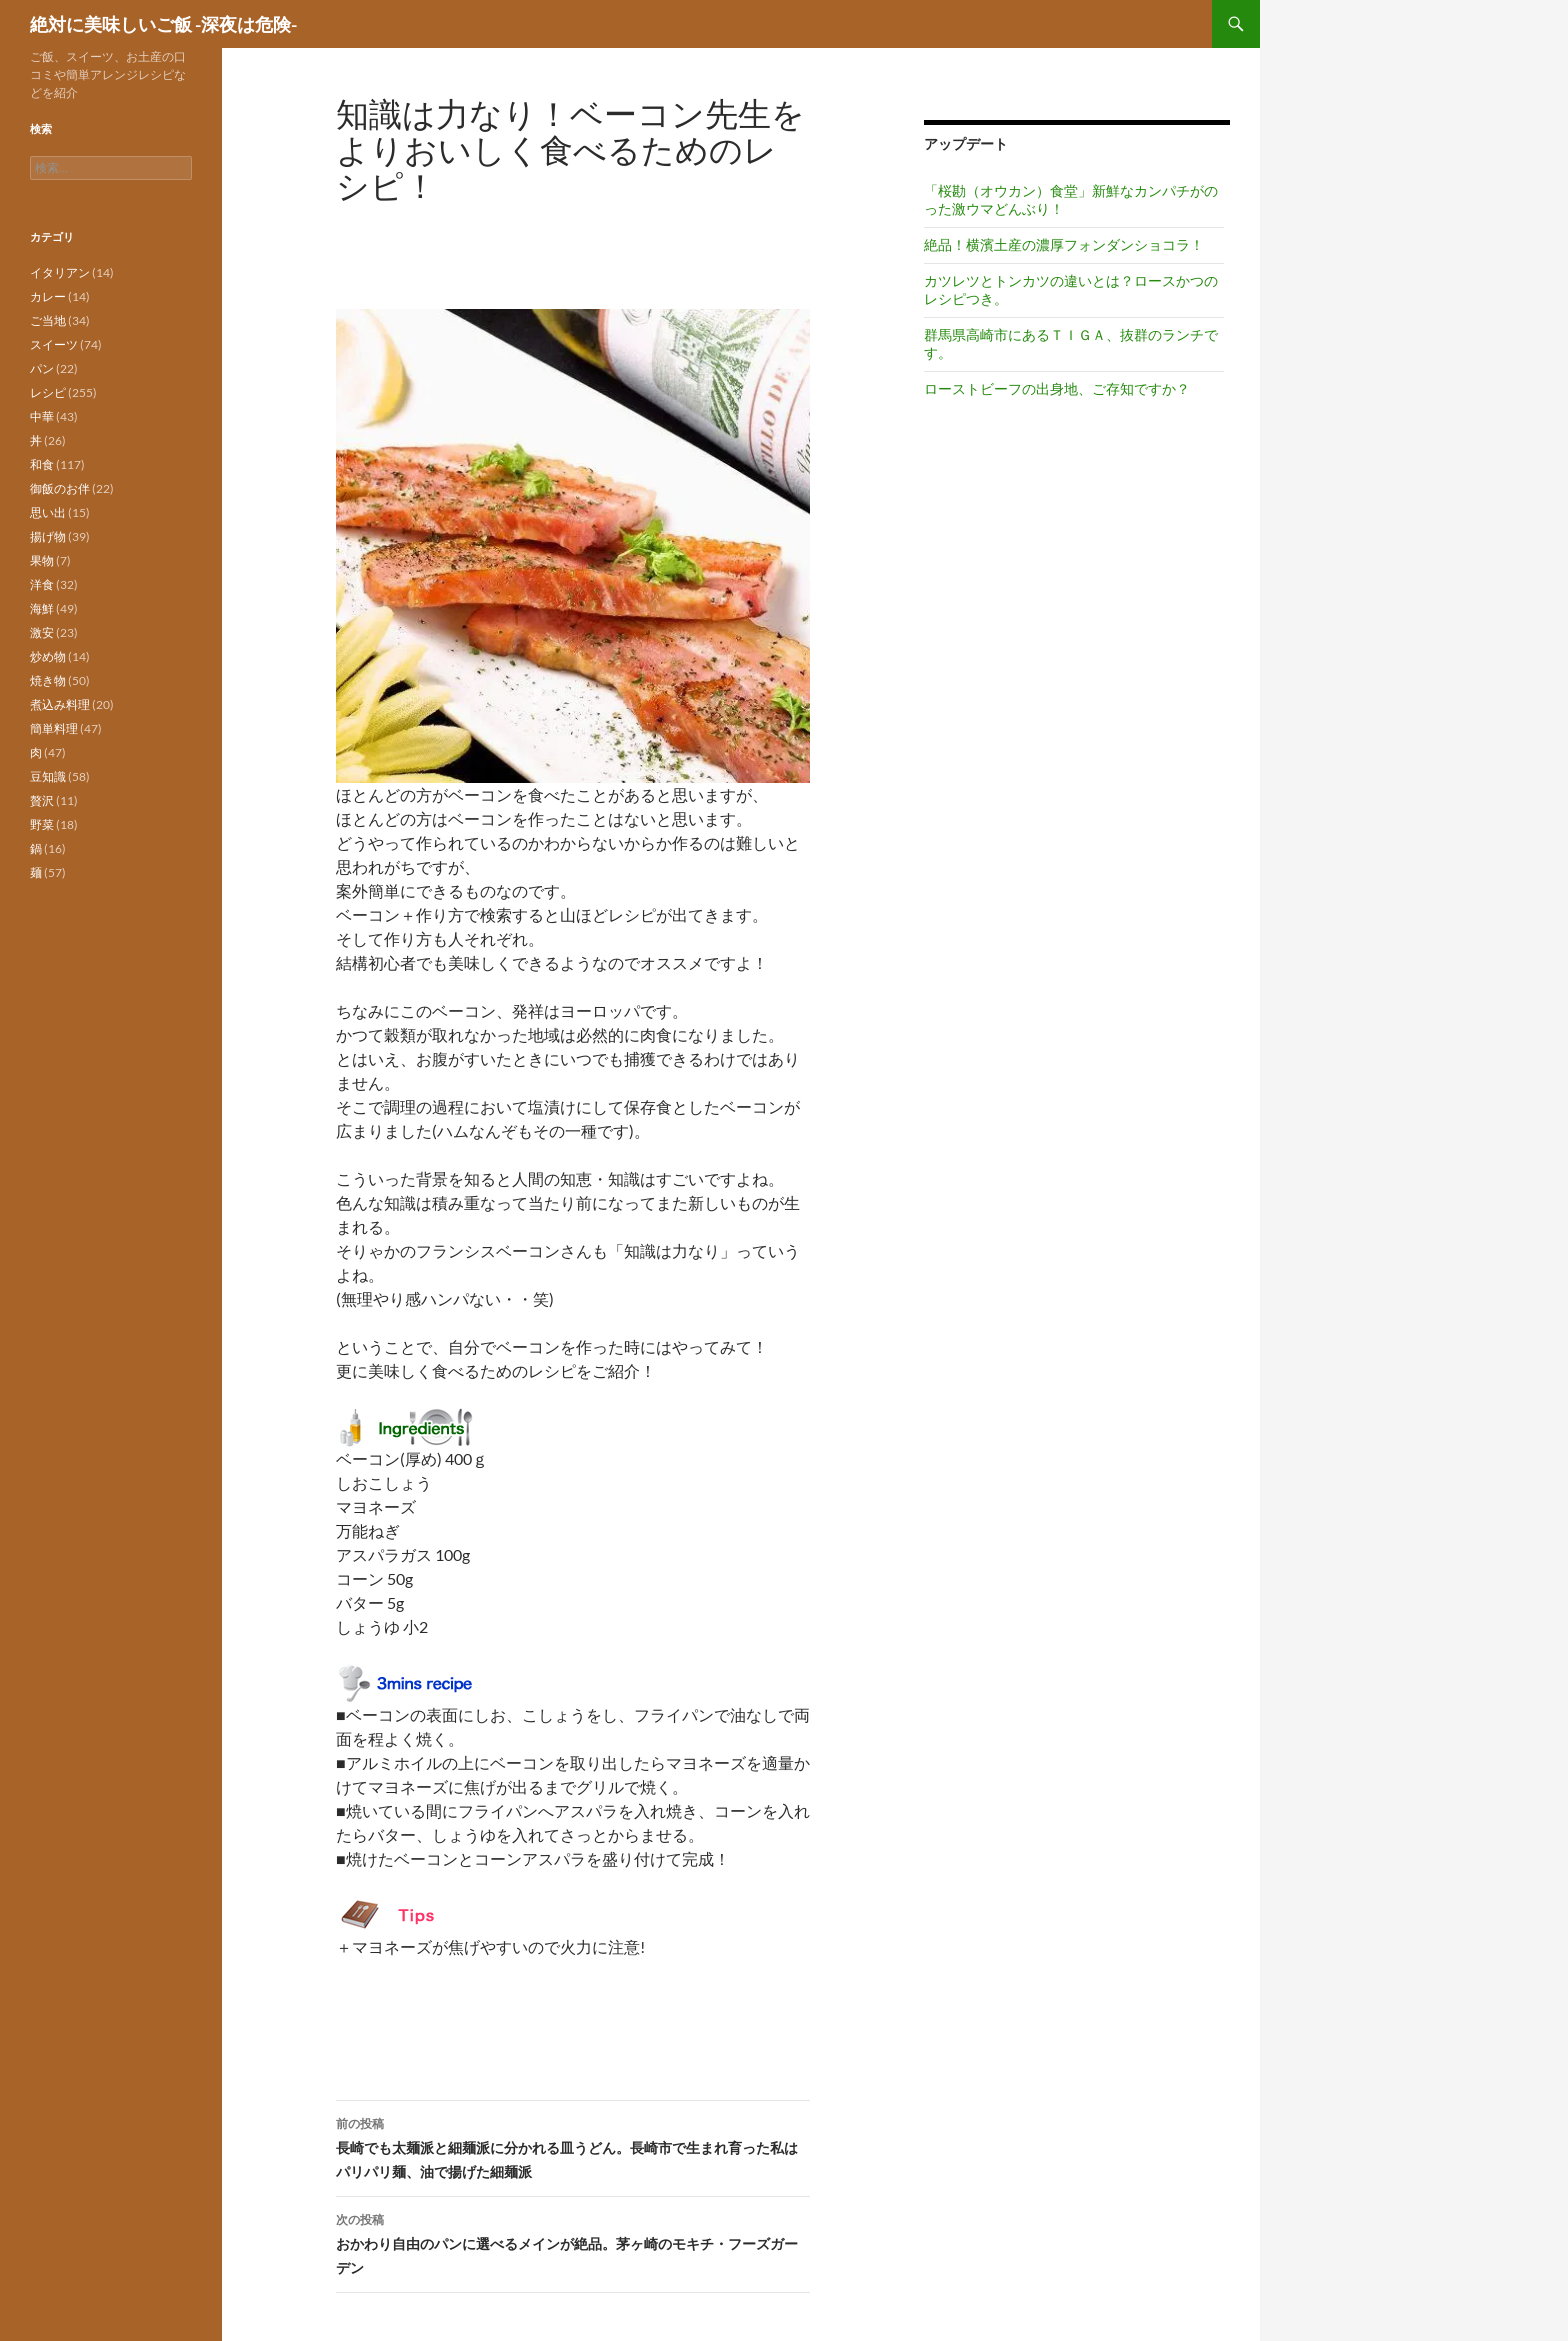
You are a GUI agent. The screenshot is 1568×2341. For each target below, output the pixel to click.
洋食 (42, 584)
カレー (48, 296)
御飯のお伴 (60, 488)
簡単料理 (54, 728)
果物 (42, 560)
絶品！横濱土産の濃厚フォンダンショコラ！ (1064, 244)
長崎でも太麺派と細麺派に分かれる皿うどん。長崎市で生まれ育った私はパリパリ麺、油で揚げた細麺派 (573, 2146)
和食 (42, 464)
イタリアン (60, 272)
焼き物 (48, 680)
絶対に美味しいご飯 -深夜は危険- (163, 24)
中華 (42, 416)
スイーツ (54, 344)
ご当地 (48, 320)
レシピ (48, 392)
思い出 (48, 512)
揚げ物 (48, 536)
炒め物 (48, 656)
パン (42, 368)
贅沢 (42, 800)
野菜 (42, 824)
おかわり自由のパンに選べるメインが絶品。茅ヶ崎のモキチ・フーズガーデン (573, 2242)
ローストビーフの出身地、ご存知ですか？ (1057, 388)
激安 (42, 632)
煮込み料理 (60, 704)
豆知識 (48, 776)
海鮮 (42, 608)
